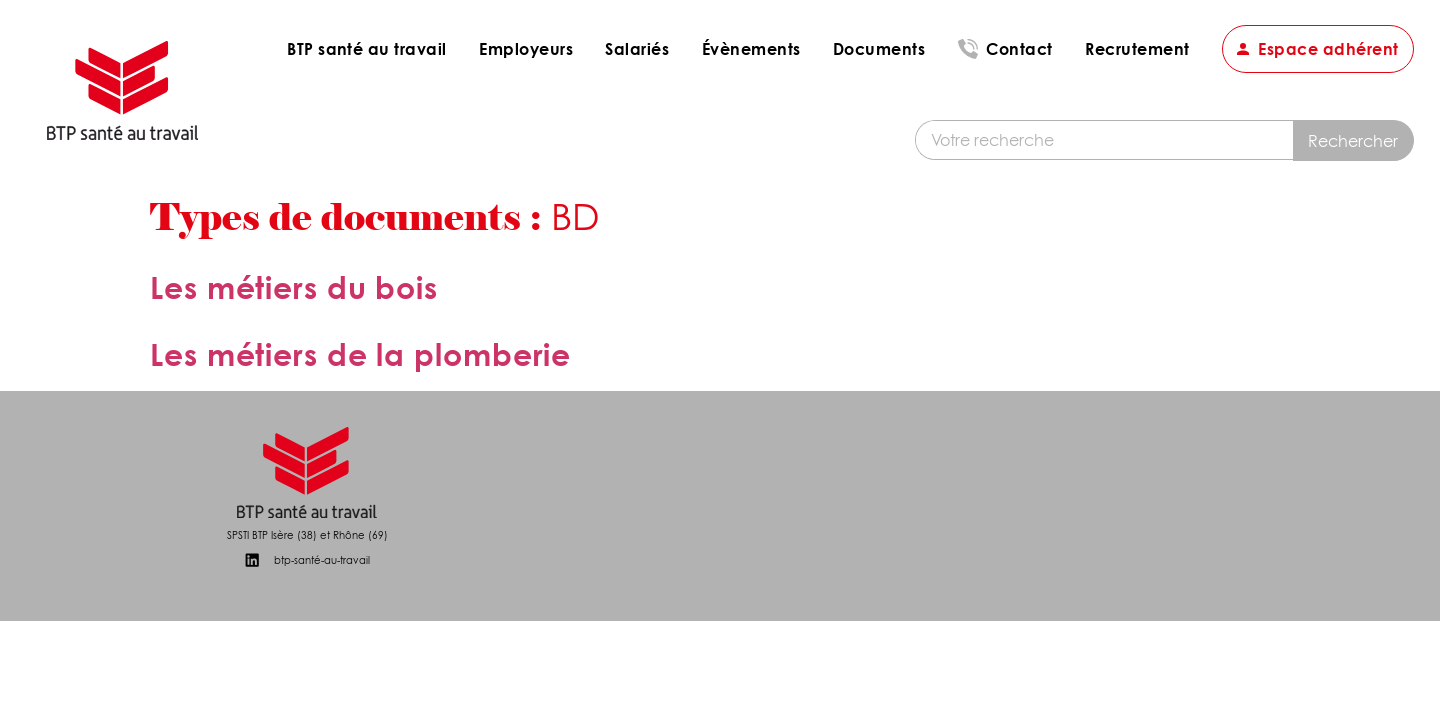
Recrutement (1137, 48)
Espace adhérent (1328, 48)
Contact (1019, 48)
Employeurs (526, 48)
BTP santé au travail (367, 48)
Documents (879, 48)
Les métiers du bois (294, 287)
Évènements (751, 48)
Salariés (637, 48)
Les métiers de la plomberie (360, 354)
